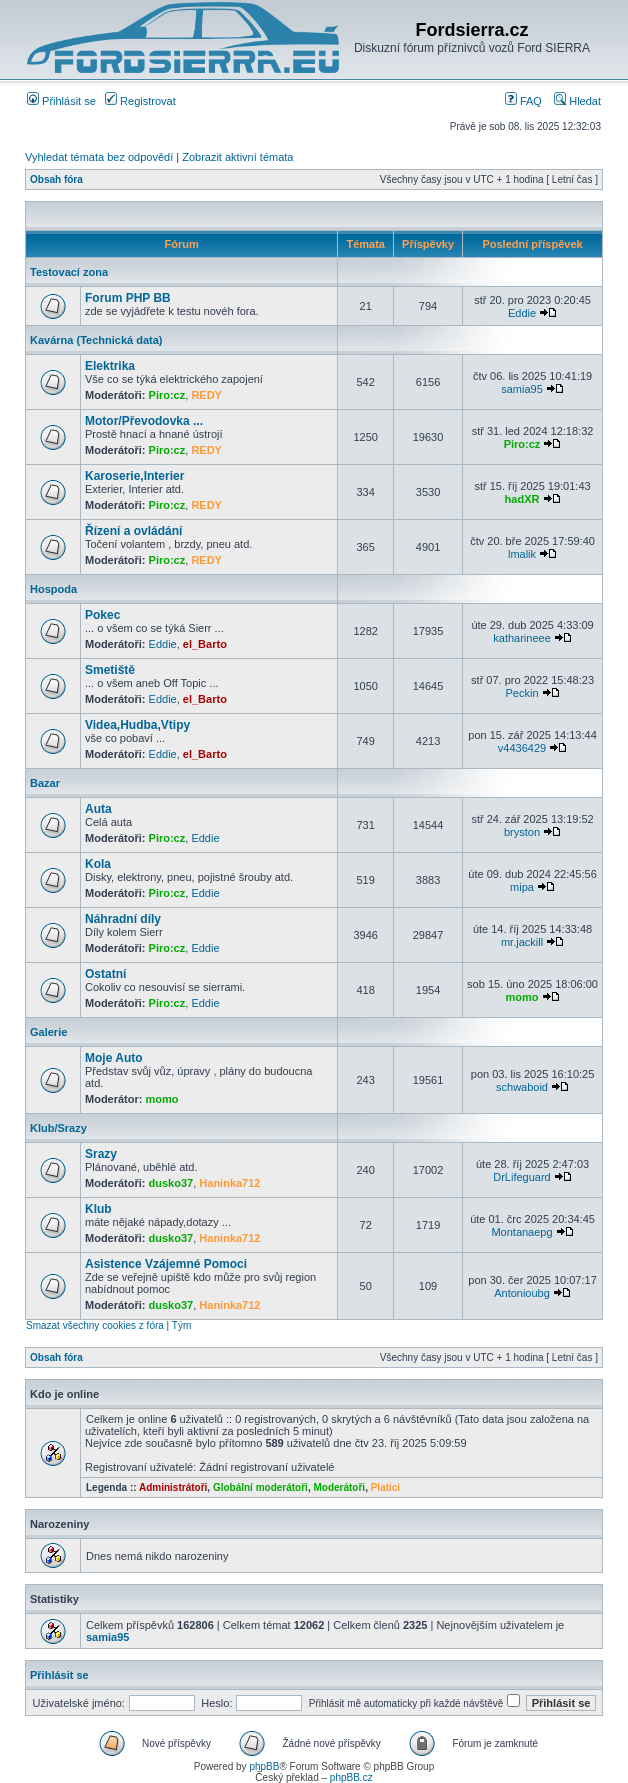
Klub (98, 1209)
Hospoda (53, 589)
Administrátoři (173, 1487)
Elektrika (110, 366)
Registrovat (140, 101)
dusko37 (171, 1183)
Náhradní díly (123, 919)
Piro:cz (167, 395)
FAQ (523, 101)
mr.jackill (522, 942)
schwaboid (522, 1087)
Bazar (45, 783)
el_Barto (205, 644)
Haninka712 (229, 1183)
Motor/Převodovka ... (144, 421)
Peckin (522, 693)
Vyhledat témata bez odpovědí (99, 157)
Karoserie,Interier (134, 476)
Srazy (101, 1154)
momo (522, 997)
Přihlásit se (61, 101)
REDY (206, 395)
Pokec (102, 615)
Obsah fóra (56, 179)
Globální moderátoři (260, 1487)
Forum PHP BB (128, 298)
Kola (98, 864)
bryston (522, 832)
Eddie (522, 313)
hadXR (522, 499)
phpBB (264, 1766)
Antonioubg (522, 1293)
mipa (522, 887)
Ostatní (105, 974)
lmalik (522, 554)
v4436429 (522, 748)
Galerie (48, 1032)
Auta (98, 809)
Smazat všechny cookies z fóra (95, 1325)
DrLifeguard (521, 1177)
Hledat (577, 101)
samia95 (522, 389)
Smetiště (110, 670)
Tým (181, 1325)
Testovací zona (69, 272)
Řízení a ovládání (133, 531)
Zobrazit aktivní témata (237, 157)
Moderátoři (339, 1487)
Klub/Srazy (58, 1128)
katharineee (522, 638)
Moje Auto (114, 1058)
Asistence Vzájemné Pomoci (166, 1264)
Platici (385, 1487)
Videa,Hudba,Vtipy (137, 725)
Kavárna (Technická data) (96, 340)
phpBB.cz (351, 1777)
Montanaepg (521, 1232)
